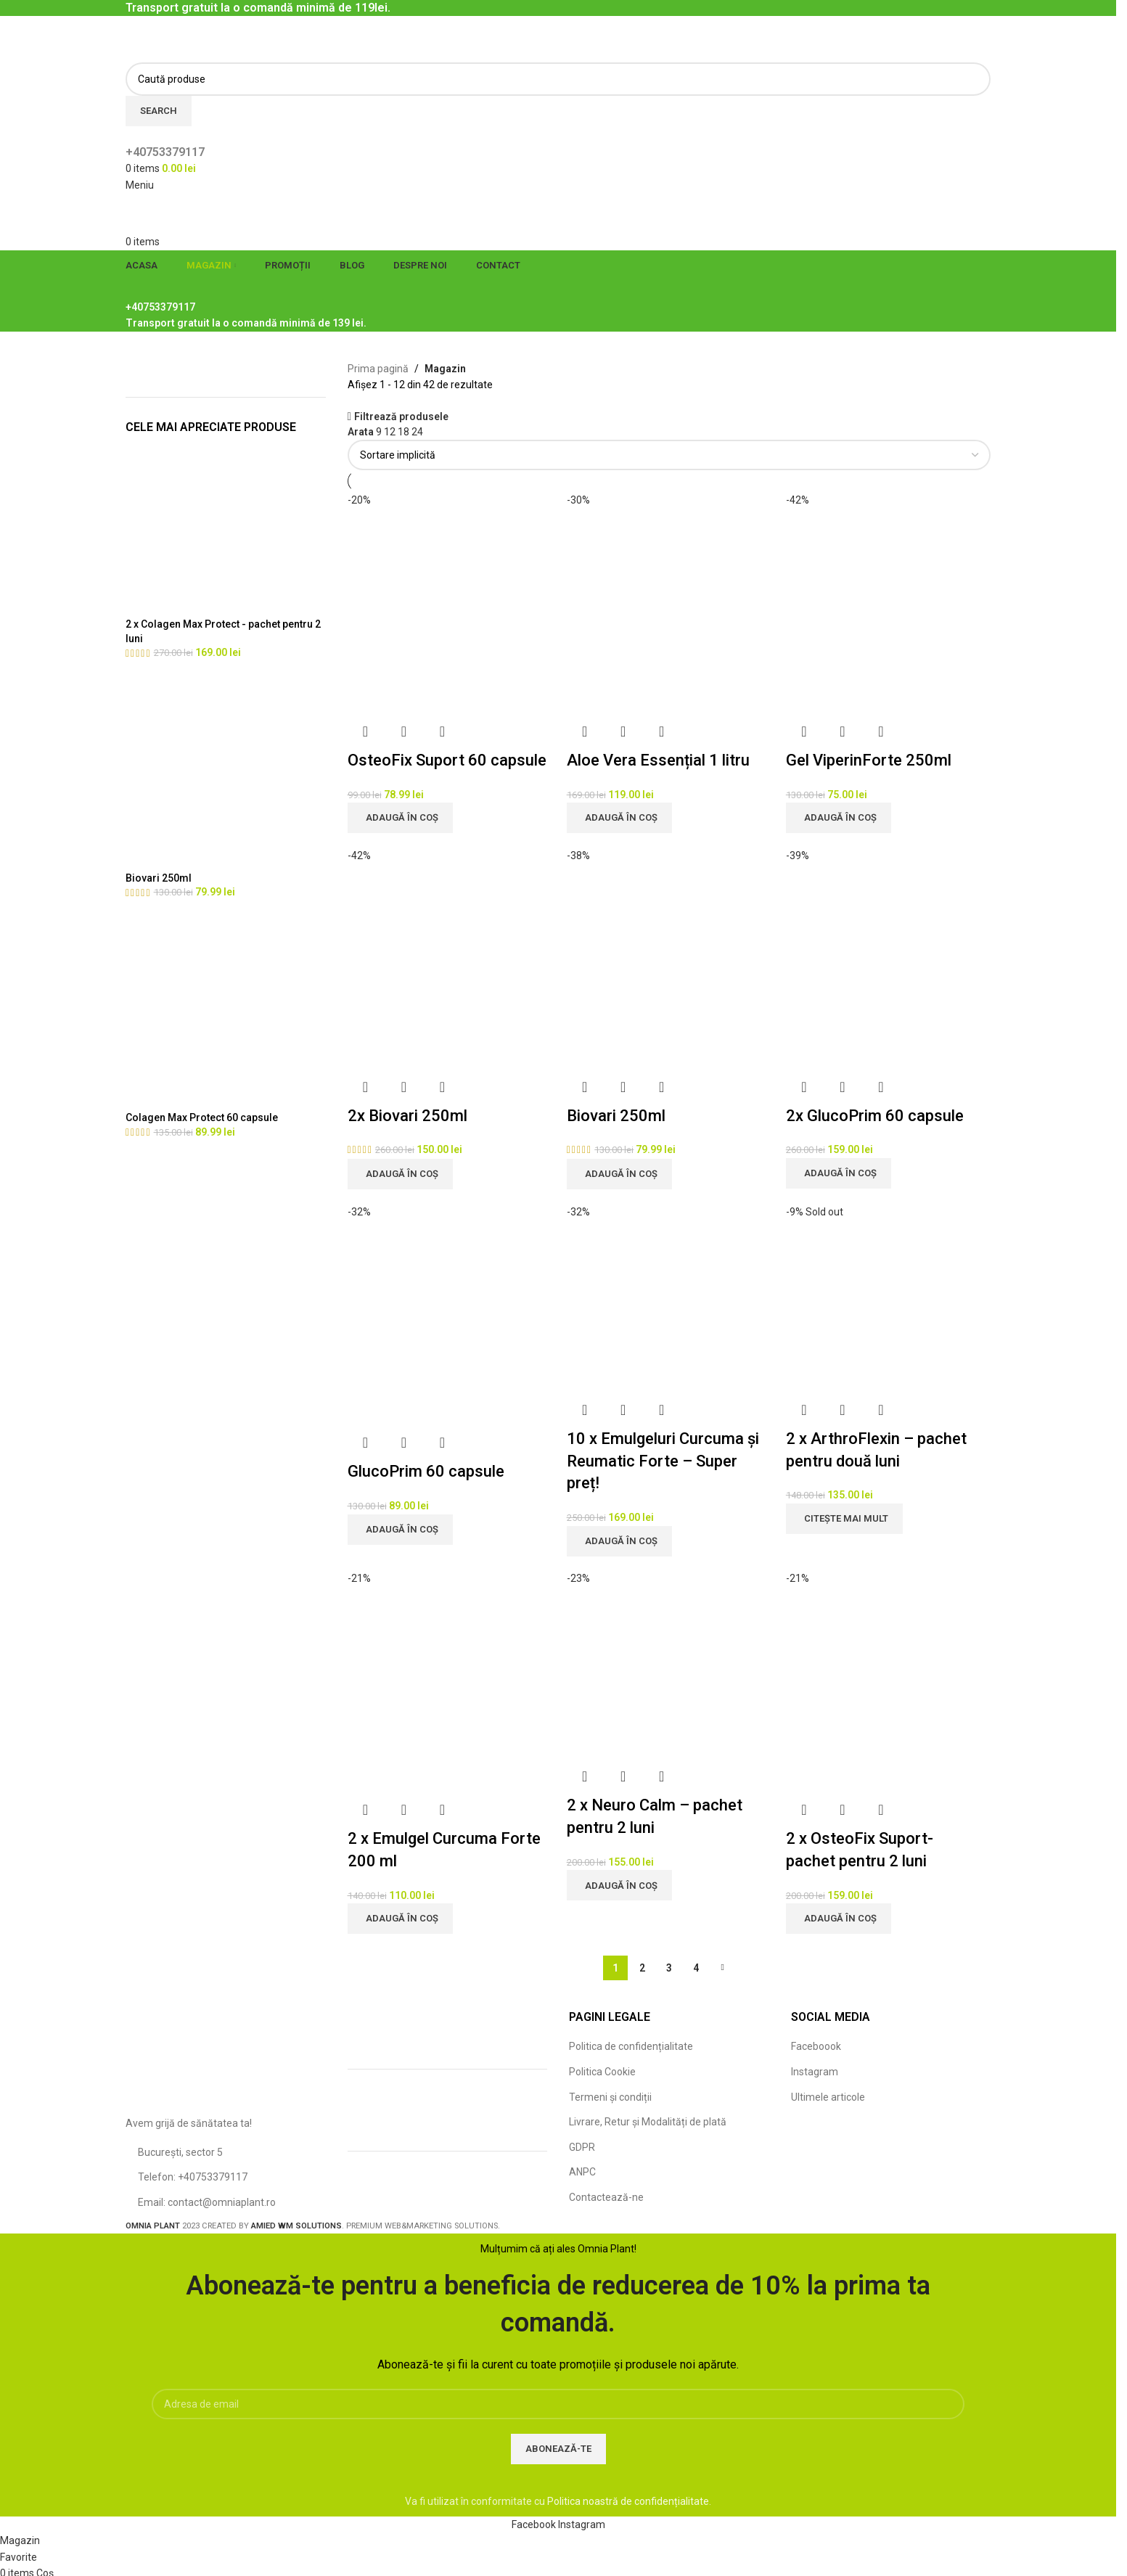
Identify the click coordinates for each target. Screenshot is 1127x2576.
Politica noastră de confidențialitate (628, 2501)
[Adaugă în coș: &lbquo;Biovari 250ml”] (619, 1174)
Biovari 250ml (159, 878)
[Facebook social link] (535, 2524)
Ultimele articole (828, 2097)
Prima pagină (378, 368)
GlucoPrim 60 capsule (426, 1471)
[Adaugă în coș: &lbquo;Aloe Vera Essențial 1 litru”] (619, 818)
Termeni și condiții (610, 2097)
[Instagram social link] (581, 2524)
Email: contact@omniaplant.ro (207, 2202)
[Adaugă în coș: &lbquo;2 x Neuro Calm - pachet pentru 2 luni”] (619, 1885)
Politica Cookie (602, 2071)
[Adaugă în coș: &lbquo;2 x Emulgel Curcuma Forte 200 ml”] (400, 1918)
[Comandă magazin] (669, 455)
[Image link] (226, 2058)
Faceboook (816, 2046)
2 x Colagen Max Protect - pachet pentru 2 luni (223, 631)
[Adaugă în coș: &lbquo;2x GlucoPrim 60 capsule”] (838, 1173)
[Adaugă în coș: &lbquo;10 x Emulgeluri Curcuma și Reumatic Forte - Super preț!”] (619, 1541)
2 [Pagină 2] (642, 1968)
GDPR (582, 2147)
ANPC (582, 2172)
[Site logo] (176, 38)
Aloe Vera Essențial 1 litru (658, 760)
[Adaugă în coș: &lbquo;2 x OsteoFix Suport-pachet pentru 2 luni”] (838, 1918)
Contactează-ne (606, 2197)
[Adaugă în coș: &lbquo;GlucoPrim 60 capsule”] (400, 1529)
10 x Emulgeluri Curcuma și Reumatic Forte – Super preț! (663, 1461)
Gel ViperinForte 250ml (868, 760)
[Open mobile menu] (140, 185)
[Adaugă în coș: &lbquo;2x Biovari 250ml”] (400, 1174)
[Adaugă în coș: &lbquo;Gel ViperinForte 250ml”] (838, 818)
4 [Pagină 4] (696, 1968)
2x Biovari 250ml (407, 1116)
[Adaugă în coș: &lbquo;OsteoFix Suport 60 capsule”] (400, 818)
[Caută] (558, 79)
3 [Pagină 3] (669, 1968)
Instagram (814, 2071)
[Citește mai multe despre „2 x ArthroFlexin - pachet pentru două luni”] (844, 1519)
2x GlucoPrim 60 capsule (875, 1116)
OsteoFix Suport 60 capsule (447, 760)
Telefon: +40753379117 (192, 2177)
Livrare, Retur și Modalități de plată (647, 2122)
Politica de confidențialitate (631, 2046)
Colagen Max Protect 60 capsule (202, 1117)
